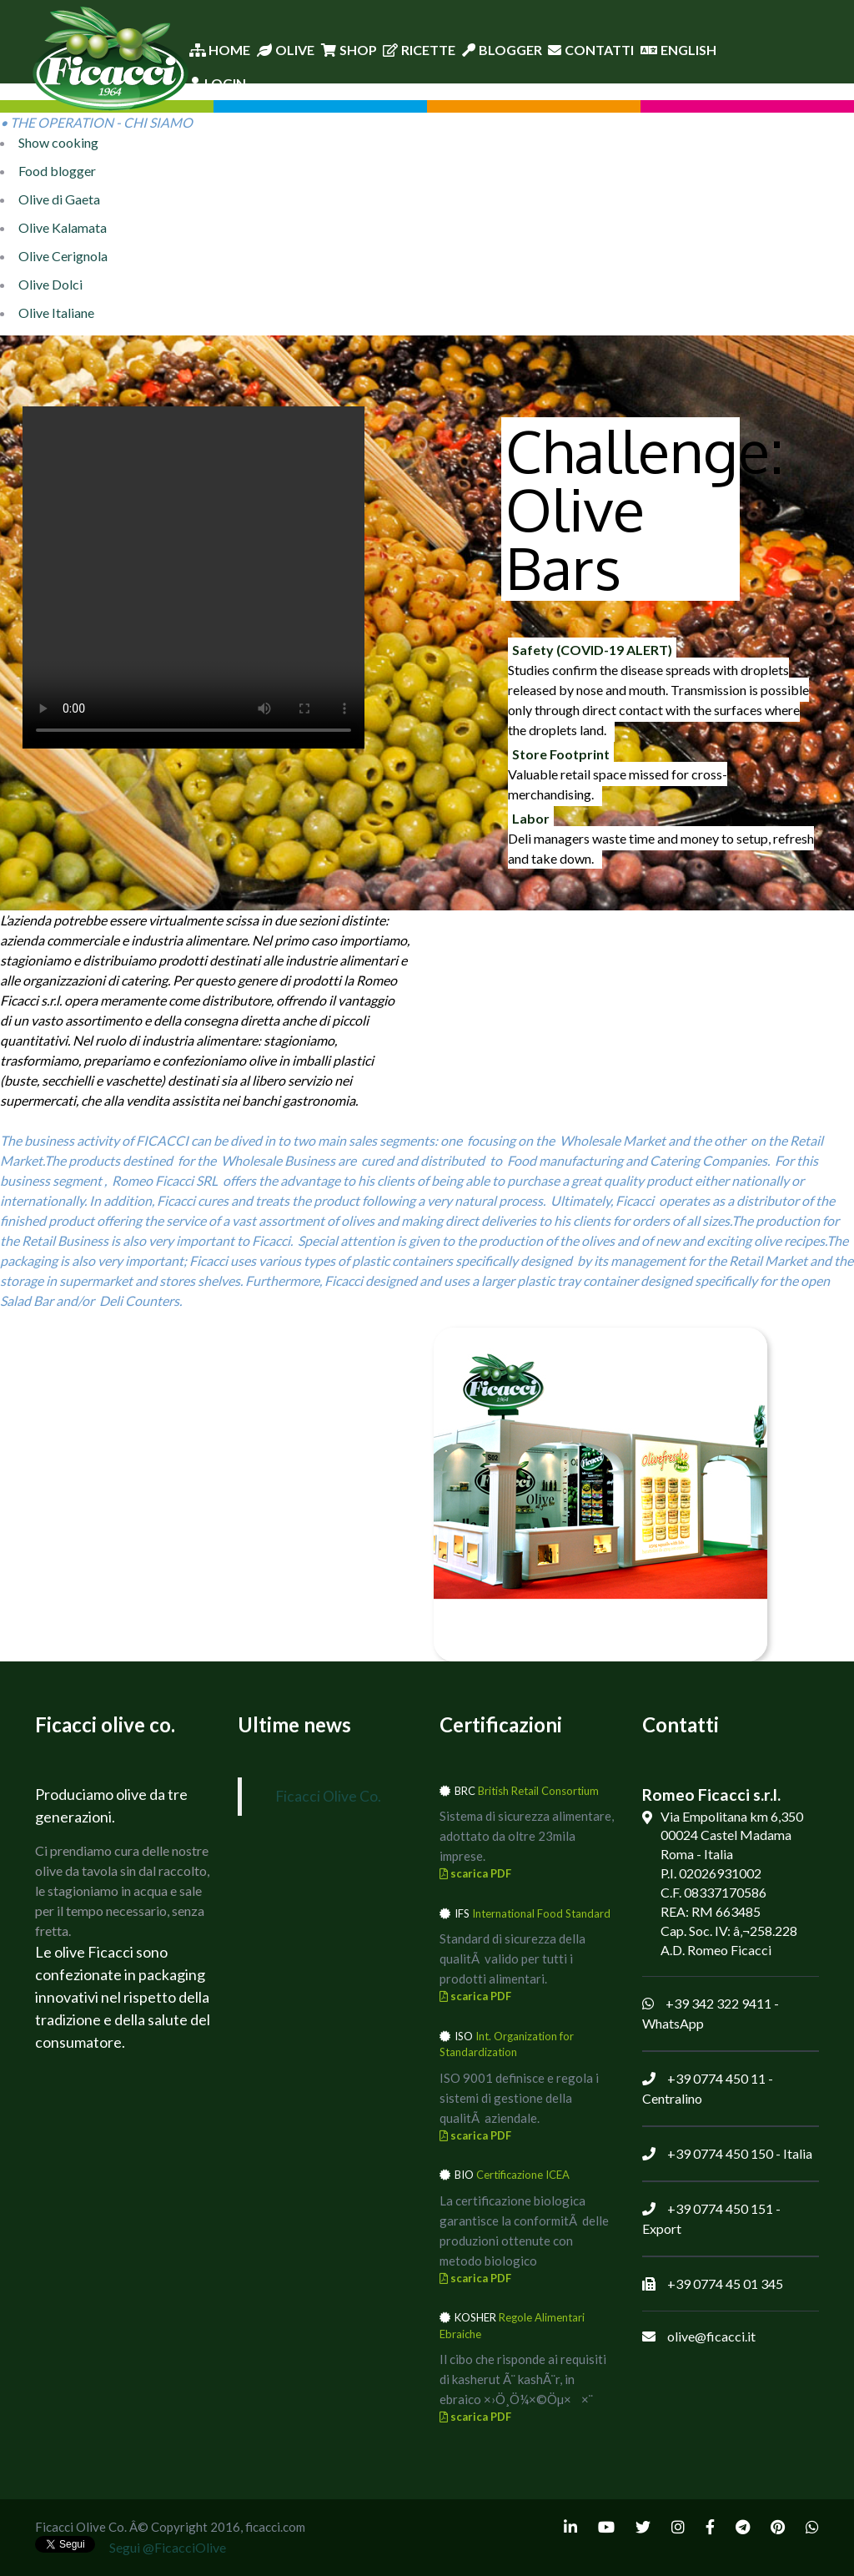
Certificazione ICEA (523, 2174)
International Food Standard (541, 1913)
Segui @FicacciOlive (167, 2547)
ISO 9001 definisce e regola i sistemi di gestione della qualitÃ (519, 2097)
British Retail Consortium (538, 1790)
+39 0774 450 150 (720, 2153)
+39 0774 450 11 (716, 2078)
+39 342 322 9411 (718, 2003)
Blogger (502, 50)
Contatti (591, 50)
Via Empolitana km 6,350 (732, 1816)
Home (219, 50)
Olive (285, 50)
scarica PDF (475, 1873)
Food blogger (57, 171)
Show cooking (58, 142)
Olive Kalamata (62, 227)
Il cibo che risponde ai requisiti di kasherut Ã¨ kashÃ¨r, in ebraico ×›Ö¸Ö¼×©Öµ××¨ (523, 2379)
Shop (349, 50)
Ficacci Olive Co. (328, 1796)
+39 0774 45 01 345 (725, 2283)
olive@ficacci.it (711, 2336)
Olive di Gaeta (59, 199)
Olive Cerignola (63, 256)
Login (217, 83)
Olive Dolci (50, 284)
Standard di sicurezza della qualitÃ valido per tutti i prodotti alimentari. (512, 1958)
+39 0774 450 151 (720, 2208)
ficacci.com (275, 2526)
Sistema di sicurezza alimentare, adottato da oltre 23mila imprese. (527, 1835)
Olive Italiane (56, 312)
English (678, 50)
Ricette (419, 50)
